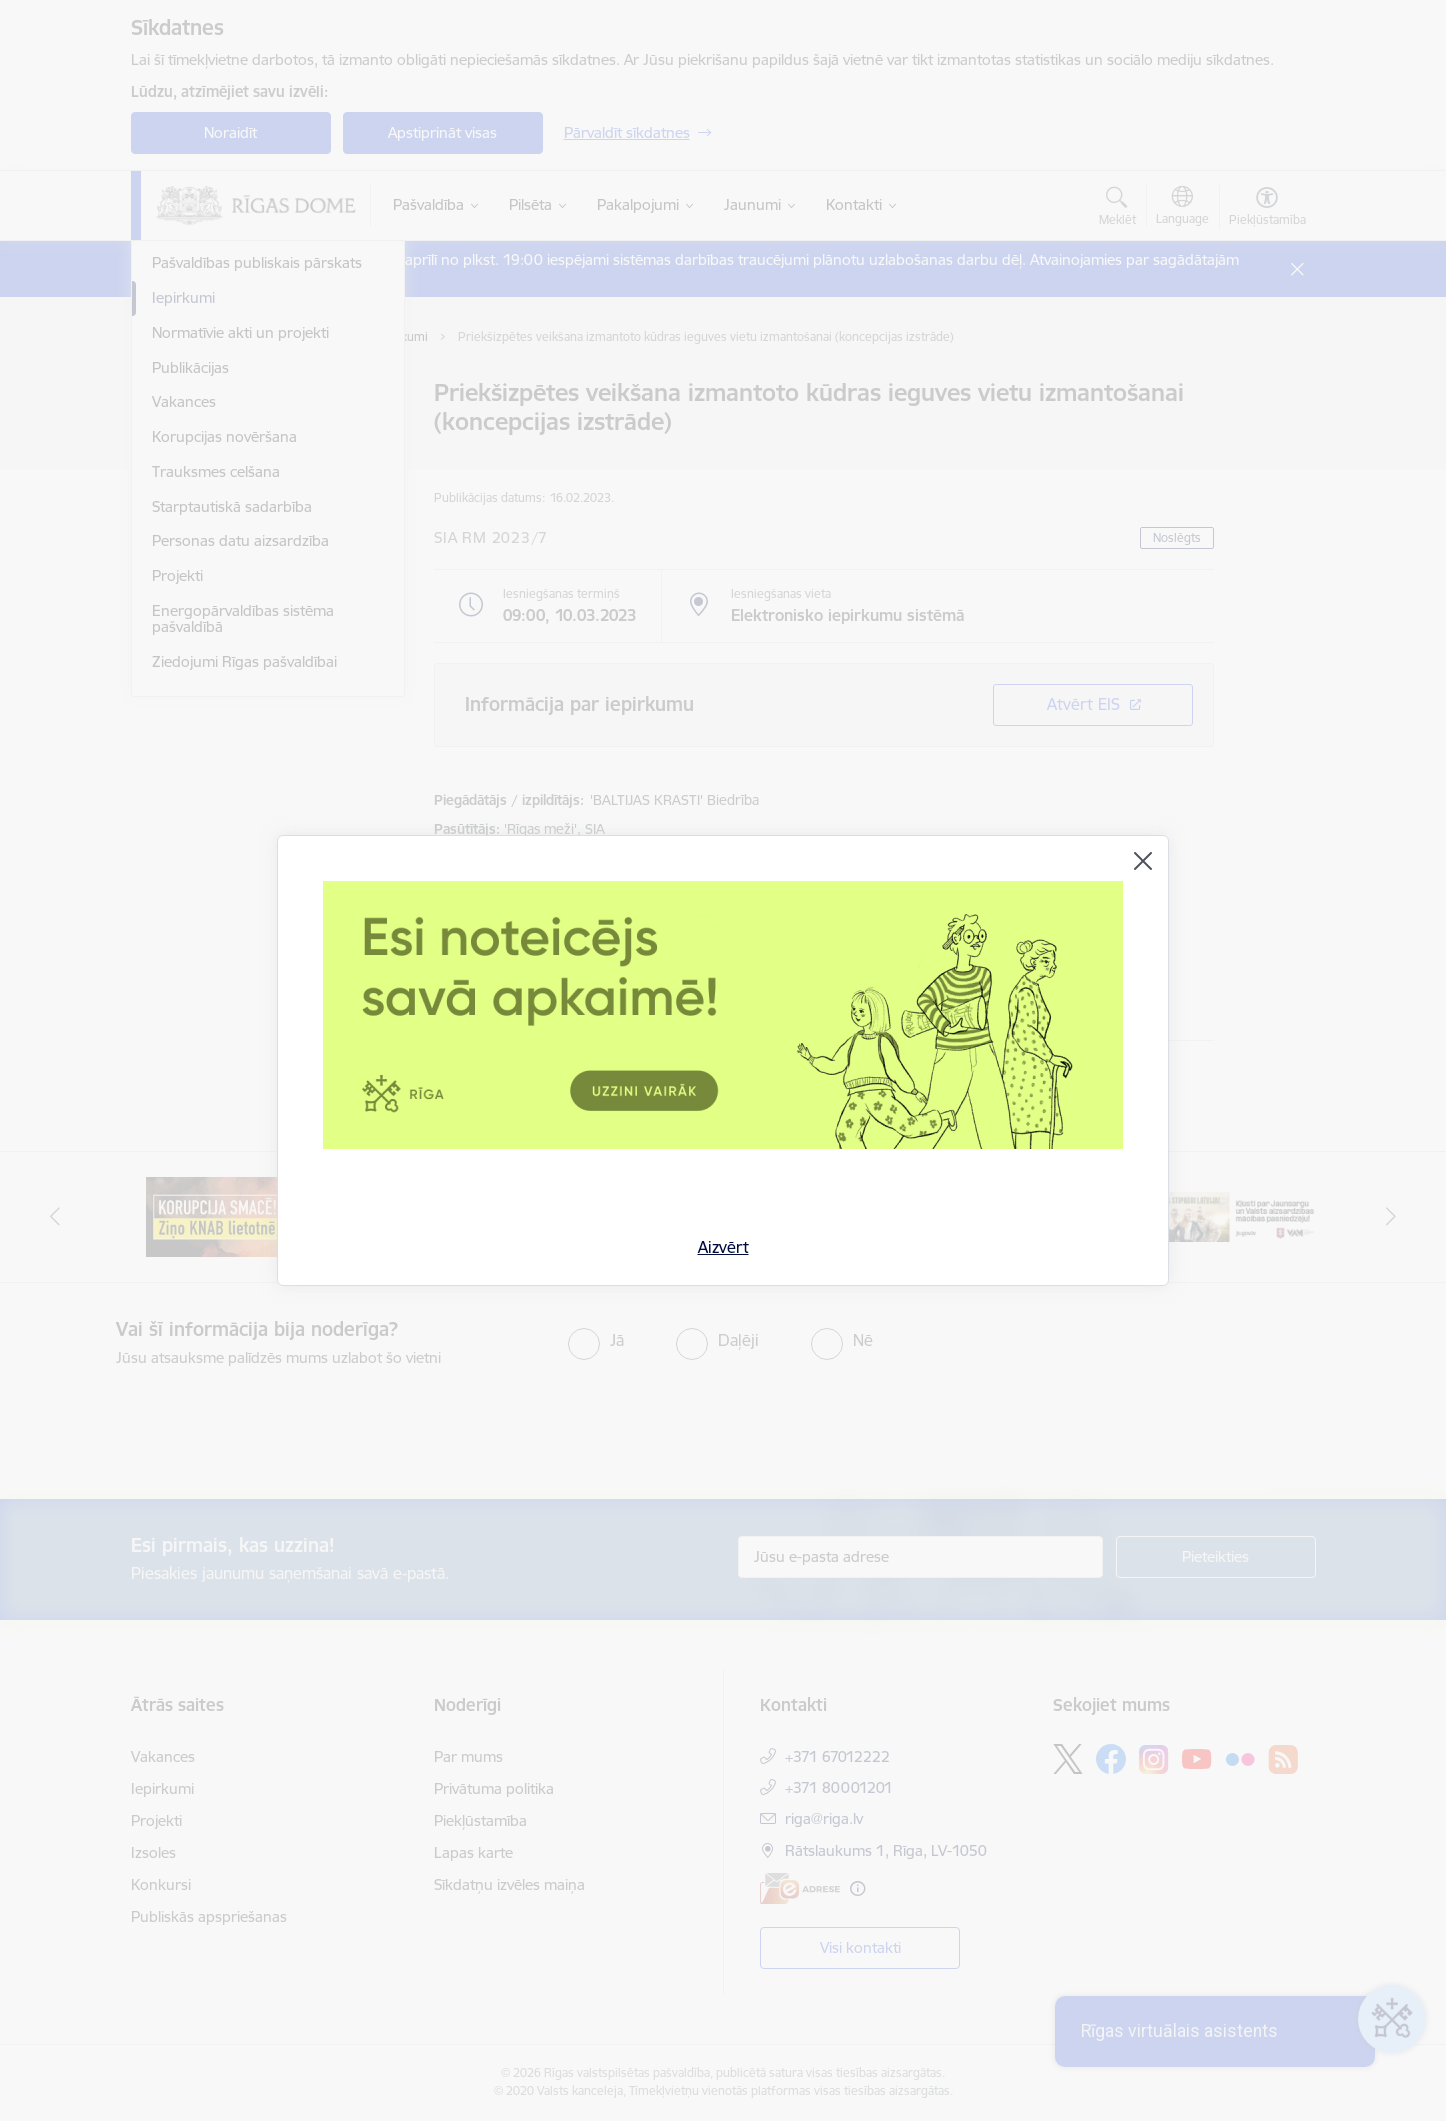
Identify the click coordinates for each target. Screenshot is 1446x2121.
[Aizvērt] (1143, 861)
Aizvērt (723, 1247)
